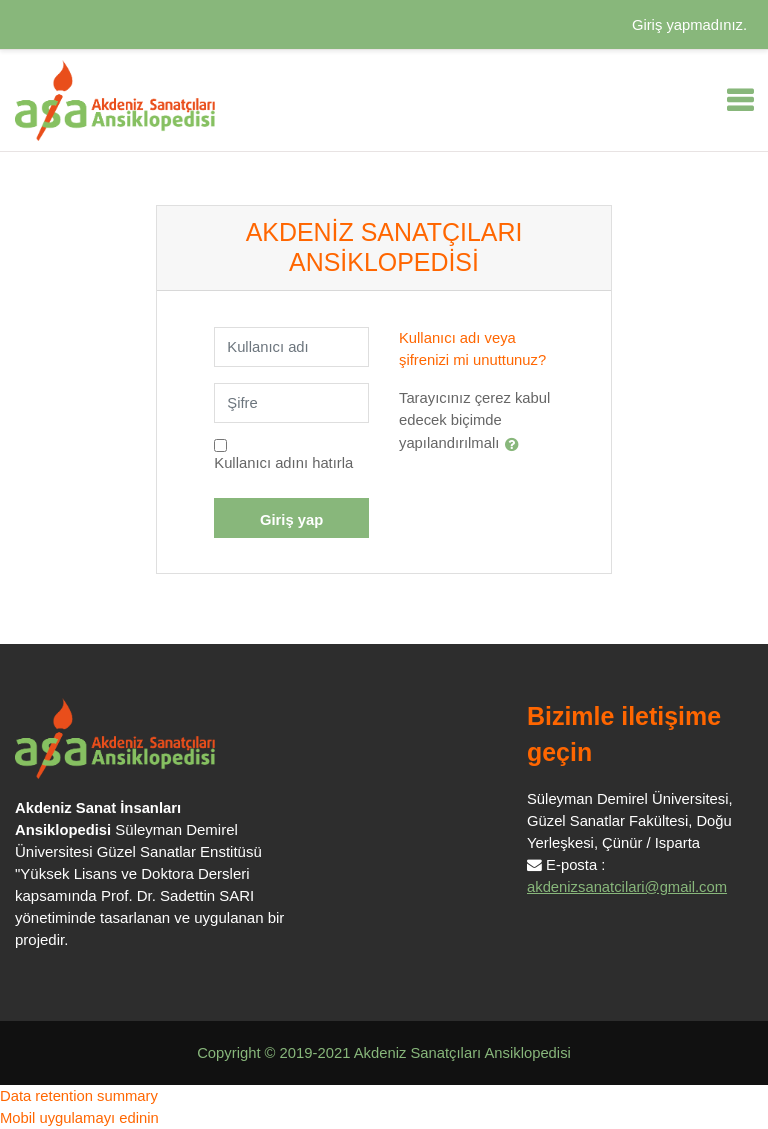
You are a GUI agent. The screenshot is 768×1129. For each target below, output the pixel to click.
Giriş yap (291, 520)
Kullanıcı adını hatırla (283, 463)
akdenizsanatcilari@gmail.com (627, 887)
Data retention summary (79, 1096)
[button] (516, 444)
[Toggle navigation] (740, 100)
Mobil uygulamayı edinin (79, 1118)
